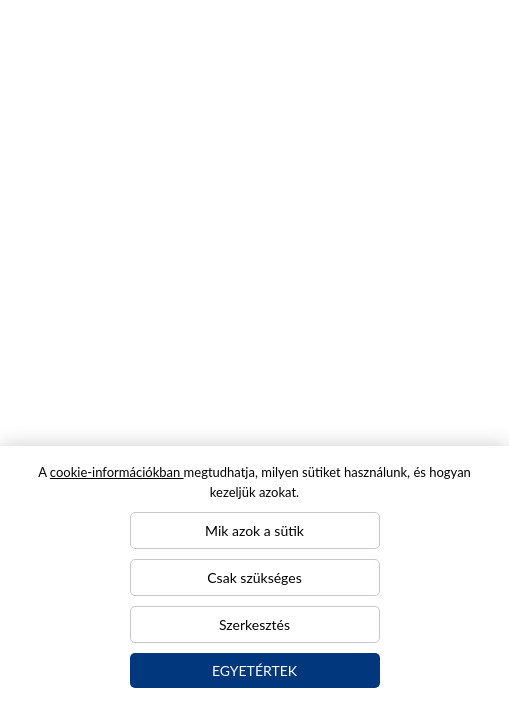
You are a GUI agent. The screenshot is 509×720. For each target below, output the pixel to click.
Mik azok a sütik (254, 530)
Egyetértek (254, 670)
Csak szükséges (254, 577)
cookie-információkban (117, 472)
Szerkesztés (254, 624)
